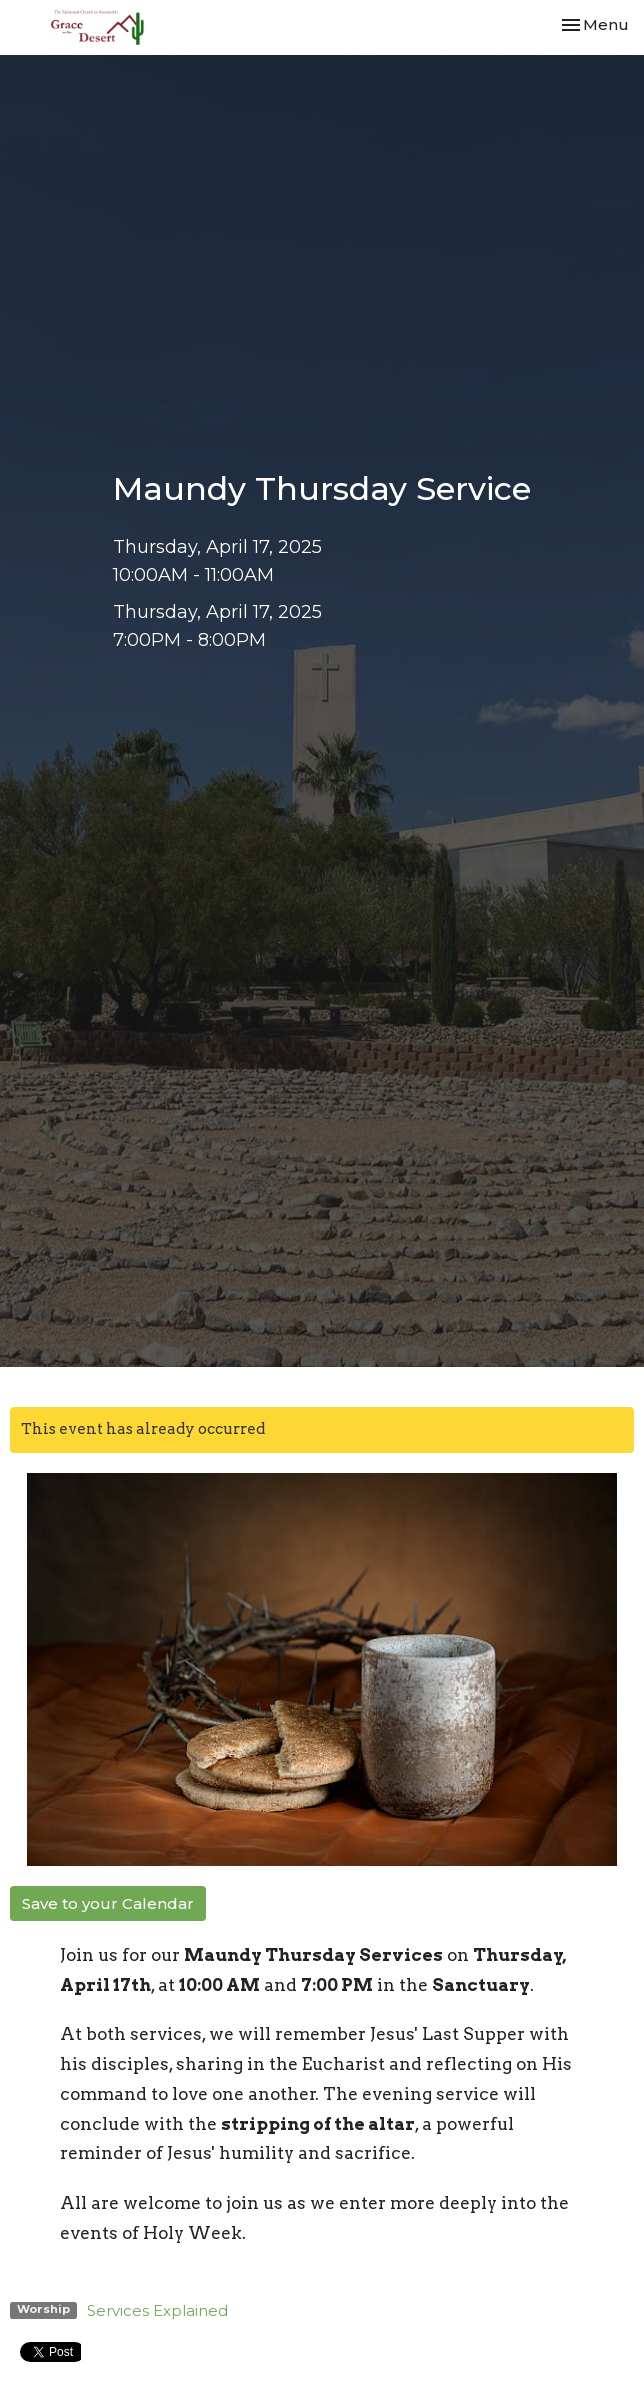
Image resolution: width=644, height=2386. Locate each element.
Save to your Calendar (108, 1903)
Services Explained (157, 2310)
